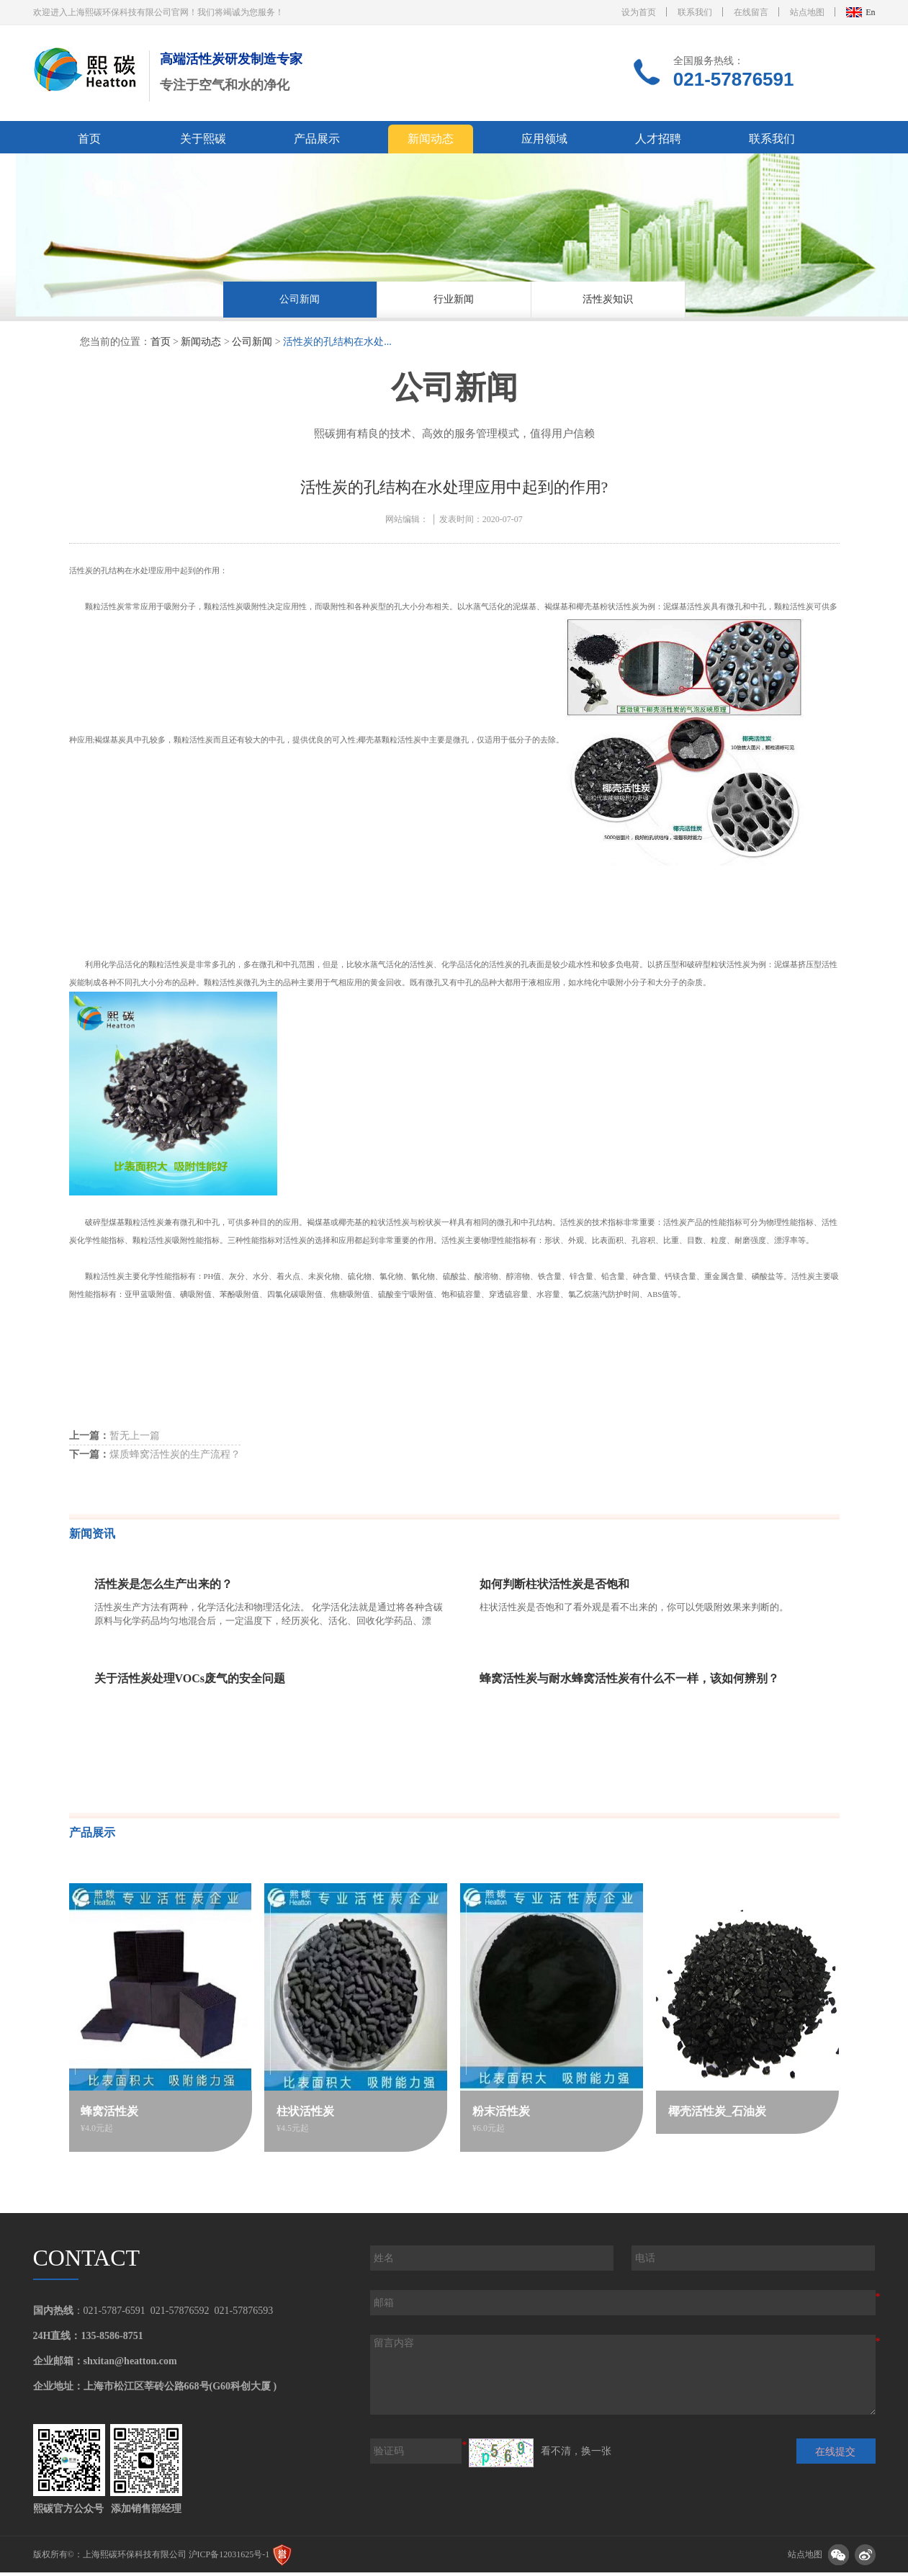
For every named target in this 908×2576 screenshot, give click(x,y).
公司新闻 (299, 301)
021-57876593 (244, 2314)
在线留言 (751, 12)
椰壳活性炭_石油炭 (718, 2115)
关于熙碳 (203, 139)
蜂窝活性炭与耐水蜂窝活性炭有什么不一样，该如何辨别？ (629, 1682)
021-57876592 (180, 2314)
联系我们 (695, 12)
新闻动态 (431, 139)
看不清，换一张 (576, 2455)
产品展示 (317, 139)
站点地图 (807, 12)
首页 (89, 139)
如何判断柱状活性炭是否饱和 (554, 1587)
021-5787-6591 (114, 2314)
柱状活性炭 (306, 2115)
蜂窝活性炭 (111, 2115)
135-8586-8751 (112, 2339)
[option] (300, 304)
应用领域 (544, 139)
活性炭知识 (608, 301)
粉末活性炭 (502, 2115)
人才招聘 (658, 139)
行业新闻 (453, 301)
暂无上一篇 (114, 1439)
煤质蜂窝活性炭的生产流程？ (155, 1458)
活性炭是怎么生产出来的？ (163, 1587)
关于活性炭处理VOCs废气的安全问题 (189, 1682)
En (870, 12)
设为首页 (638, 12)
